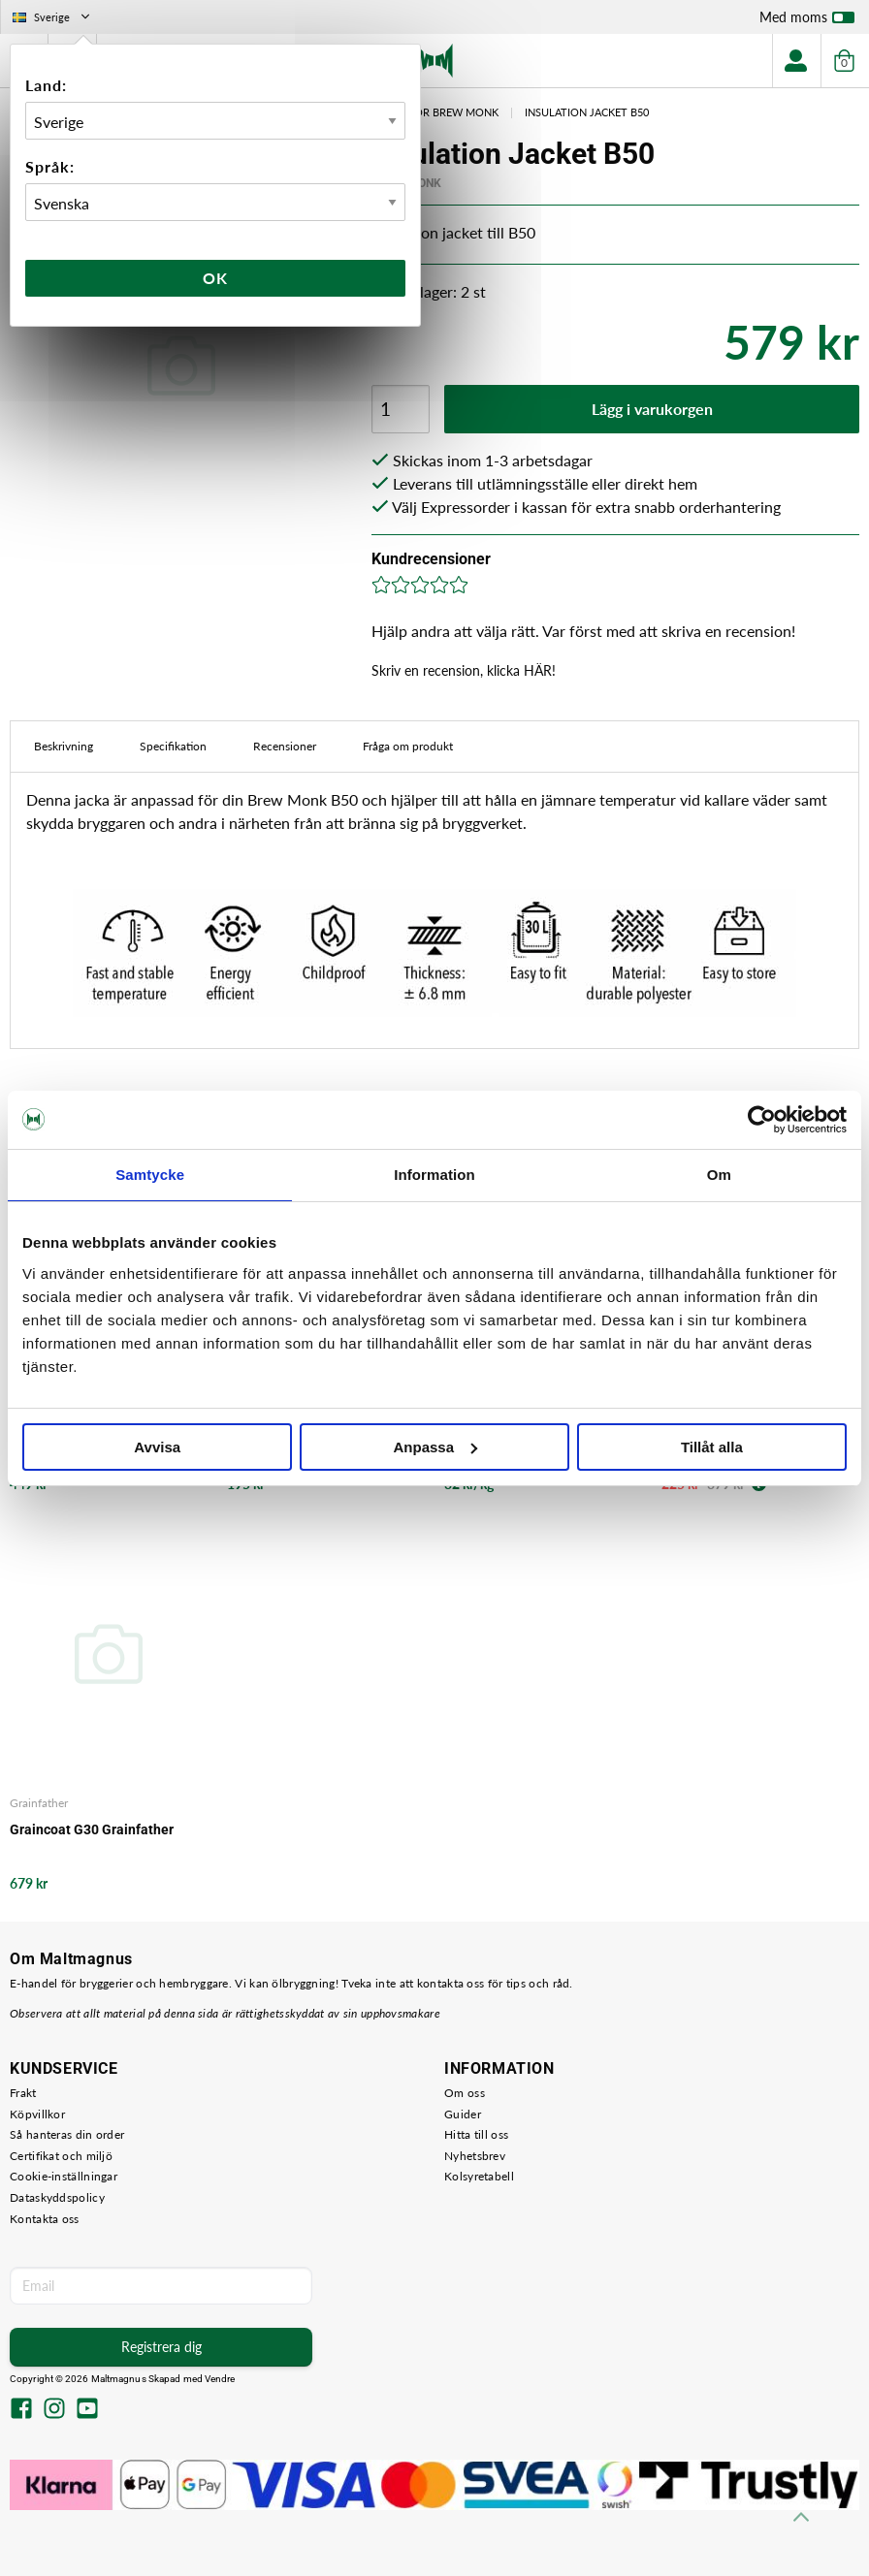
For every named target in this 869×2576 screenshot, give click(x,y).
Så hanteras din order (67, 2134)
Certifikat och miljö (61, 2155)
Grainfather (39, 1803)
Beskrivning (63, 746)
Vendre (220, 2378)
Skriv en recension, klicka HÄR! (463, 670)
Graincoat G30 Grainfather (92, 1829)
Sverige (53, 17)
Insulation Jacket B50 (587, 112)
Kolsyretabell (479, 2176)
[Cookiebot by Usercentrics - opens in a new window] (762, 1119)
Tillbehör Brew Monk (435, 112)
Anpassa (435, 1447)
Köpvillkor (37, 2114)
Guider (462, 2114)
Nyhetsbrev (474, 2155)
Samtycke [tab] (149, 1174)
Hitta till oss (476, 2134)
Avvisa (157, 1447)
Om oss (464, 2092)
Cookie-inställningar (63, 2176)
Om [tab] (719, 1174)
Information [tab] (434, 1174)
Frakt (23, 2092)
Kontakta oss (45, 2218)
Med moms (806, 21)
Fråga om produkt (408, 746)
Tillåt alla (712, 1447)
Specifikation (173, 746)
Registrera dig (161, 2346)
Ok (215, 278)
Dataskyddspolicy (57, 2197)
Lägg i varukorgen (652, 408)
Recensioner (284, 746)
